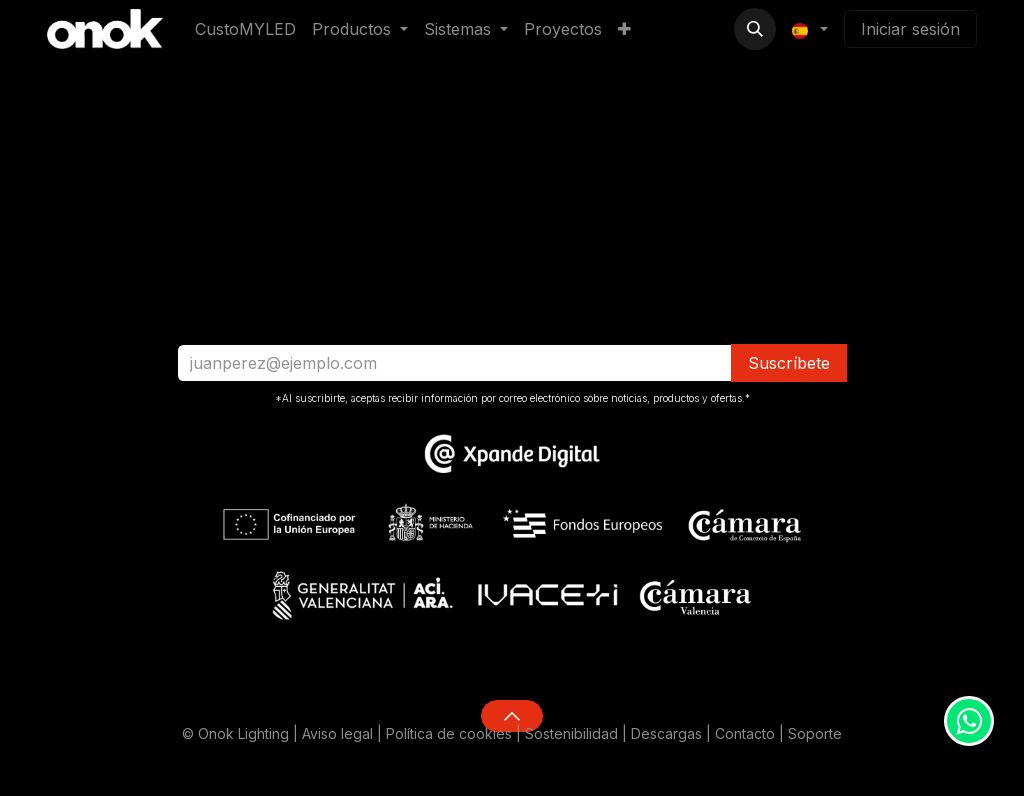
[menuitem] (245, 29)
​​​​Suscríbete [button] (789, 363)
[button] (755, 29)
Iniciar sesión (910, 29)
